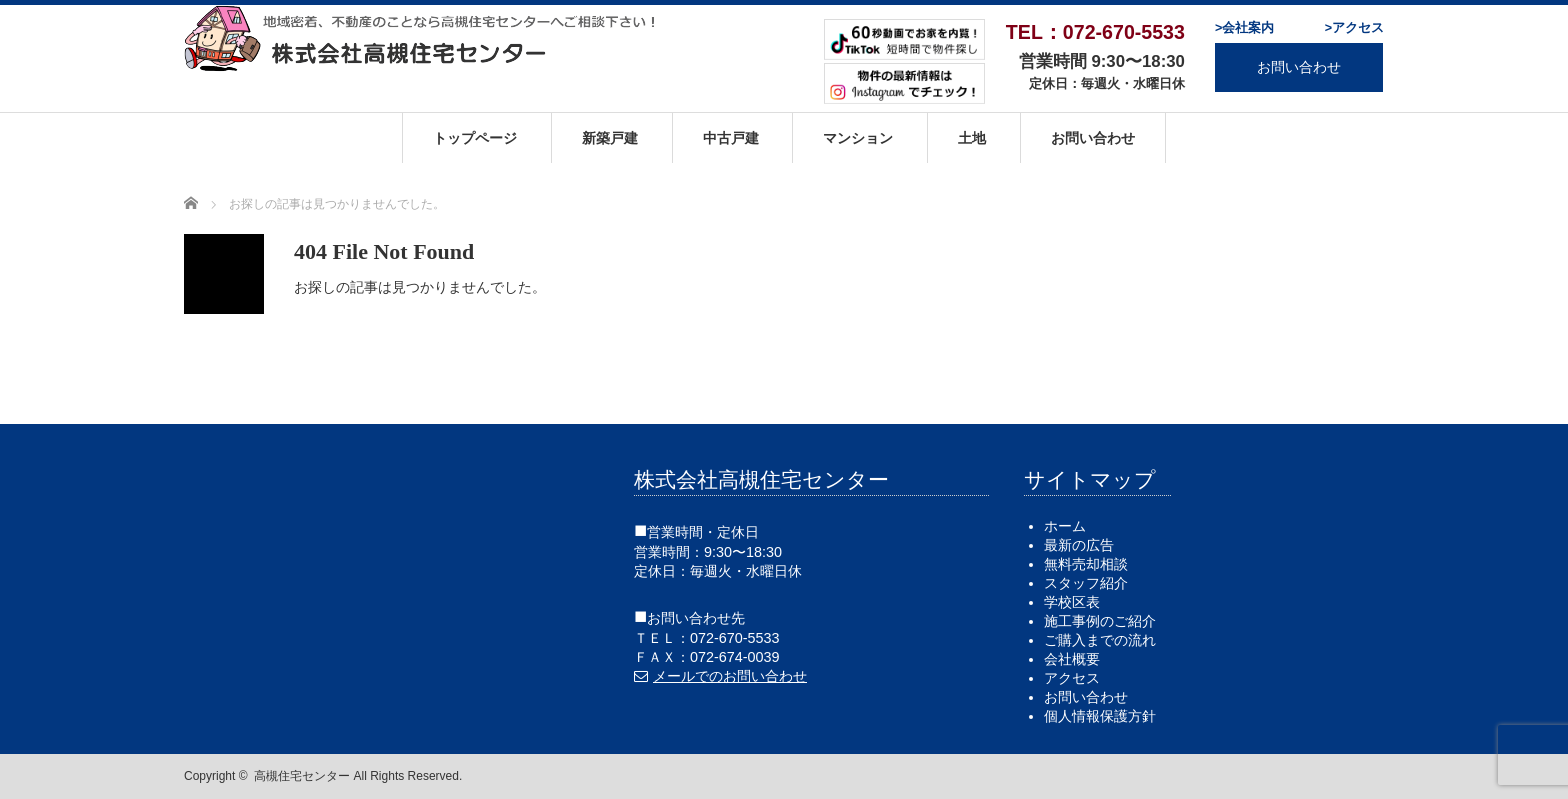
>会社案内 (1244, 28)
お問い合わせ (1299, 67)
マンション (858, 138)
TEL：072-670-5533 (1095, 32)
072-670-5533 (735, 638)
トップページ (475, 138)
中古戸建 (731, 138)
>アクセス (1354, 28)
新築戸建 (610, 138)
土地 (972, 138)
